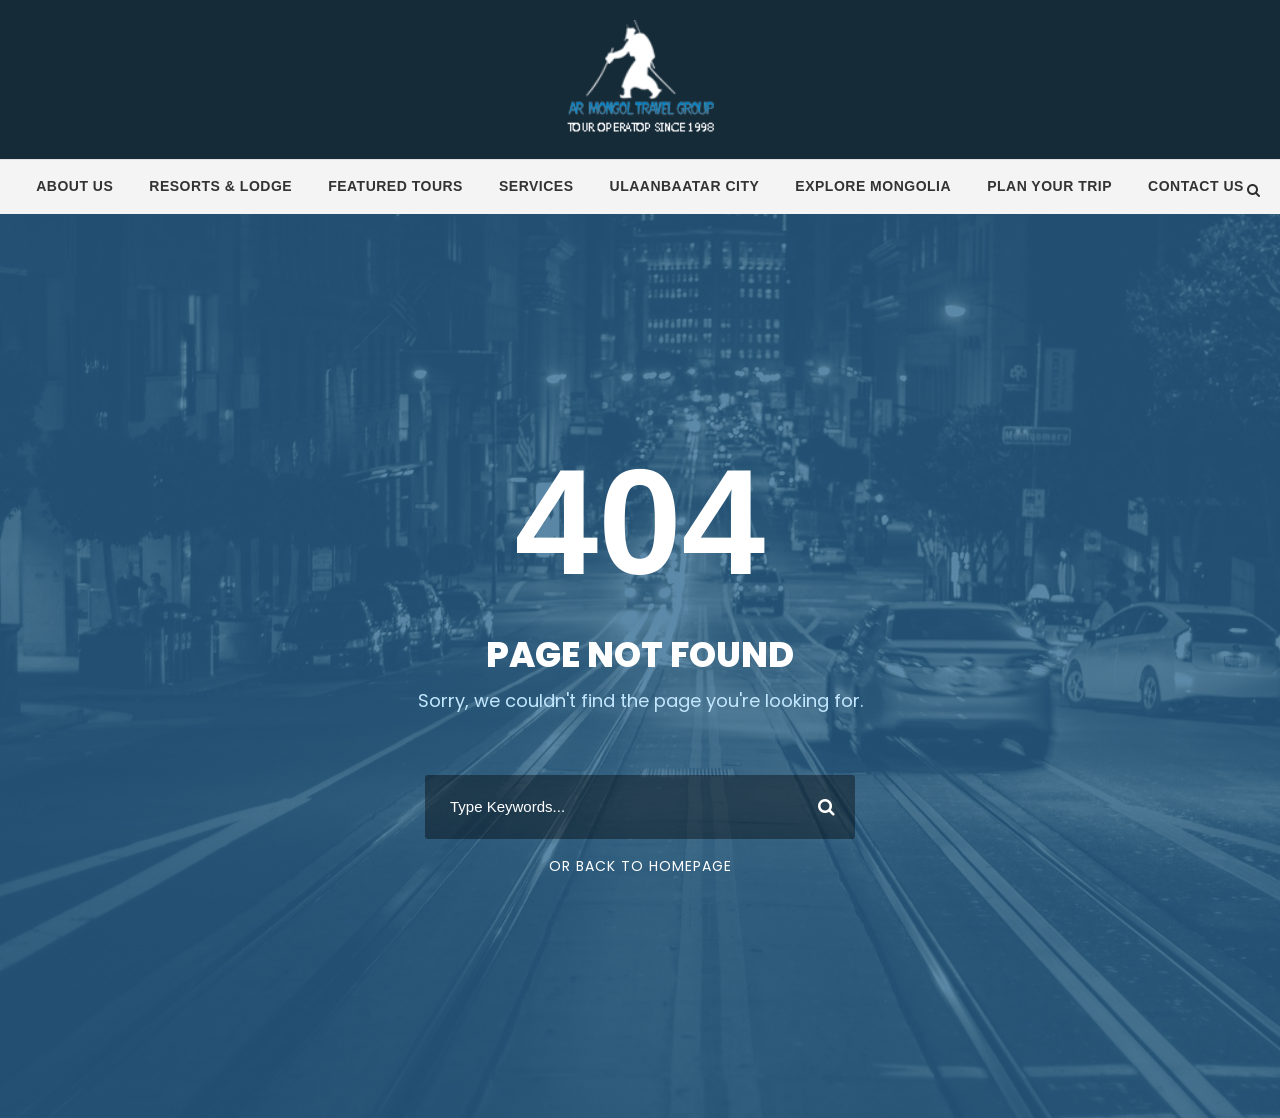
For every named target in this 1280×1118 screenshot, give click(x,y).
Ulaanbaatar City (685, 186)
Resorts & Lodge (220, 186)
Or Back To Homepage (640, 866)
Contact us (1196, 186)
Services (536, 186)
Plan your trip (1049, 186)
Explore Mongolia (873, 186)
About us (74, 186)
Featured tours (395, 186)
